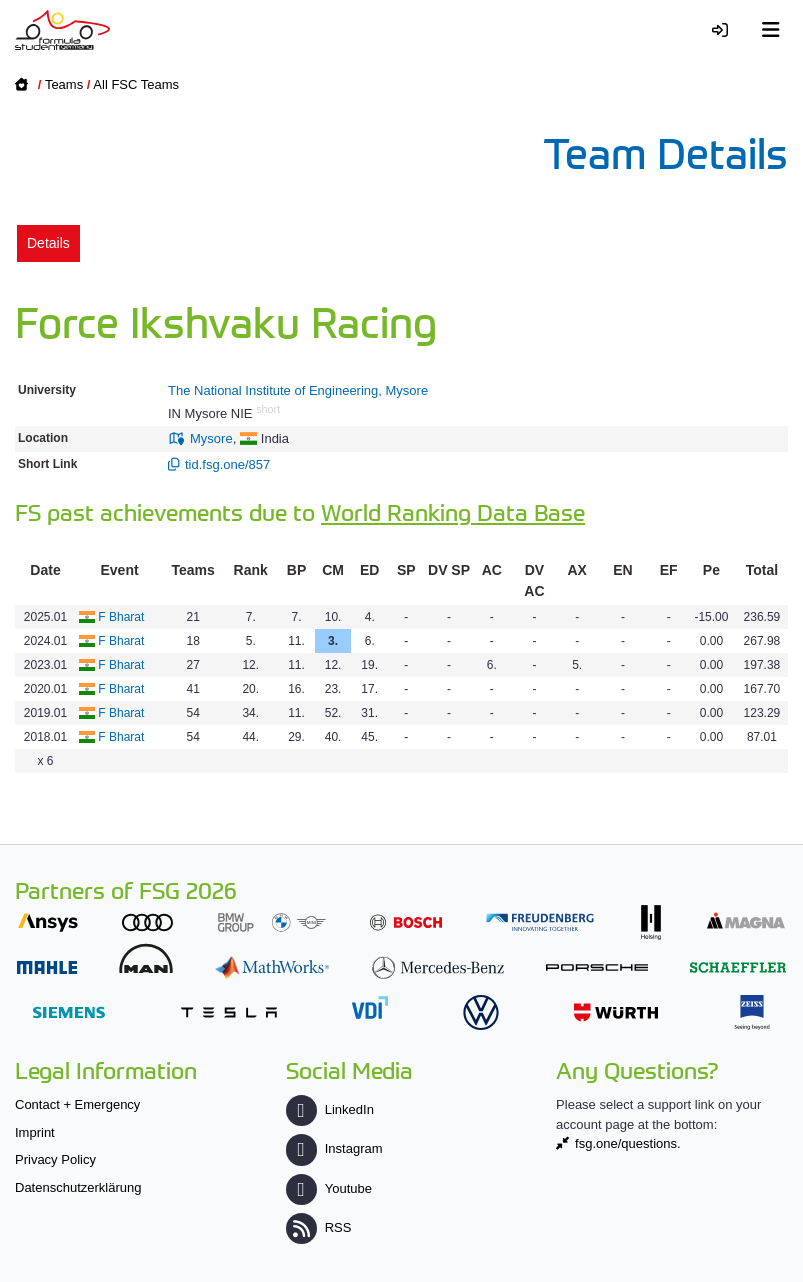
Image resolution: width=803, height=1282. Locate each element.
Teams (64, 84)
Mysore (211, 438)
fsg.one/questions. (628, 1143)
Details (48, 243)
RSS (319, 1227)
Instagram (334, 1148)
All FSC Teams (136, 84)
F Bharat (121, 617)
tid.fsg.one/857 (227, 464)
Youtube (329, 1188)
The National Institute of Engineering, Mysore (298, 390)
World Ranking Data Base (453, 511)
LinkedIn (330, 1109)
